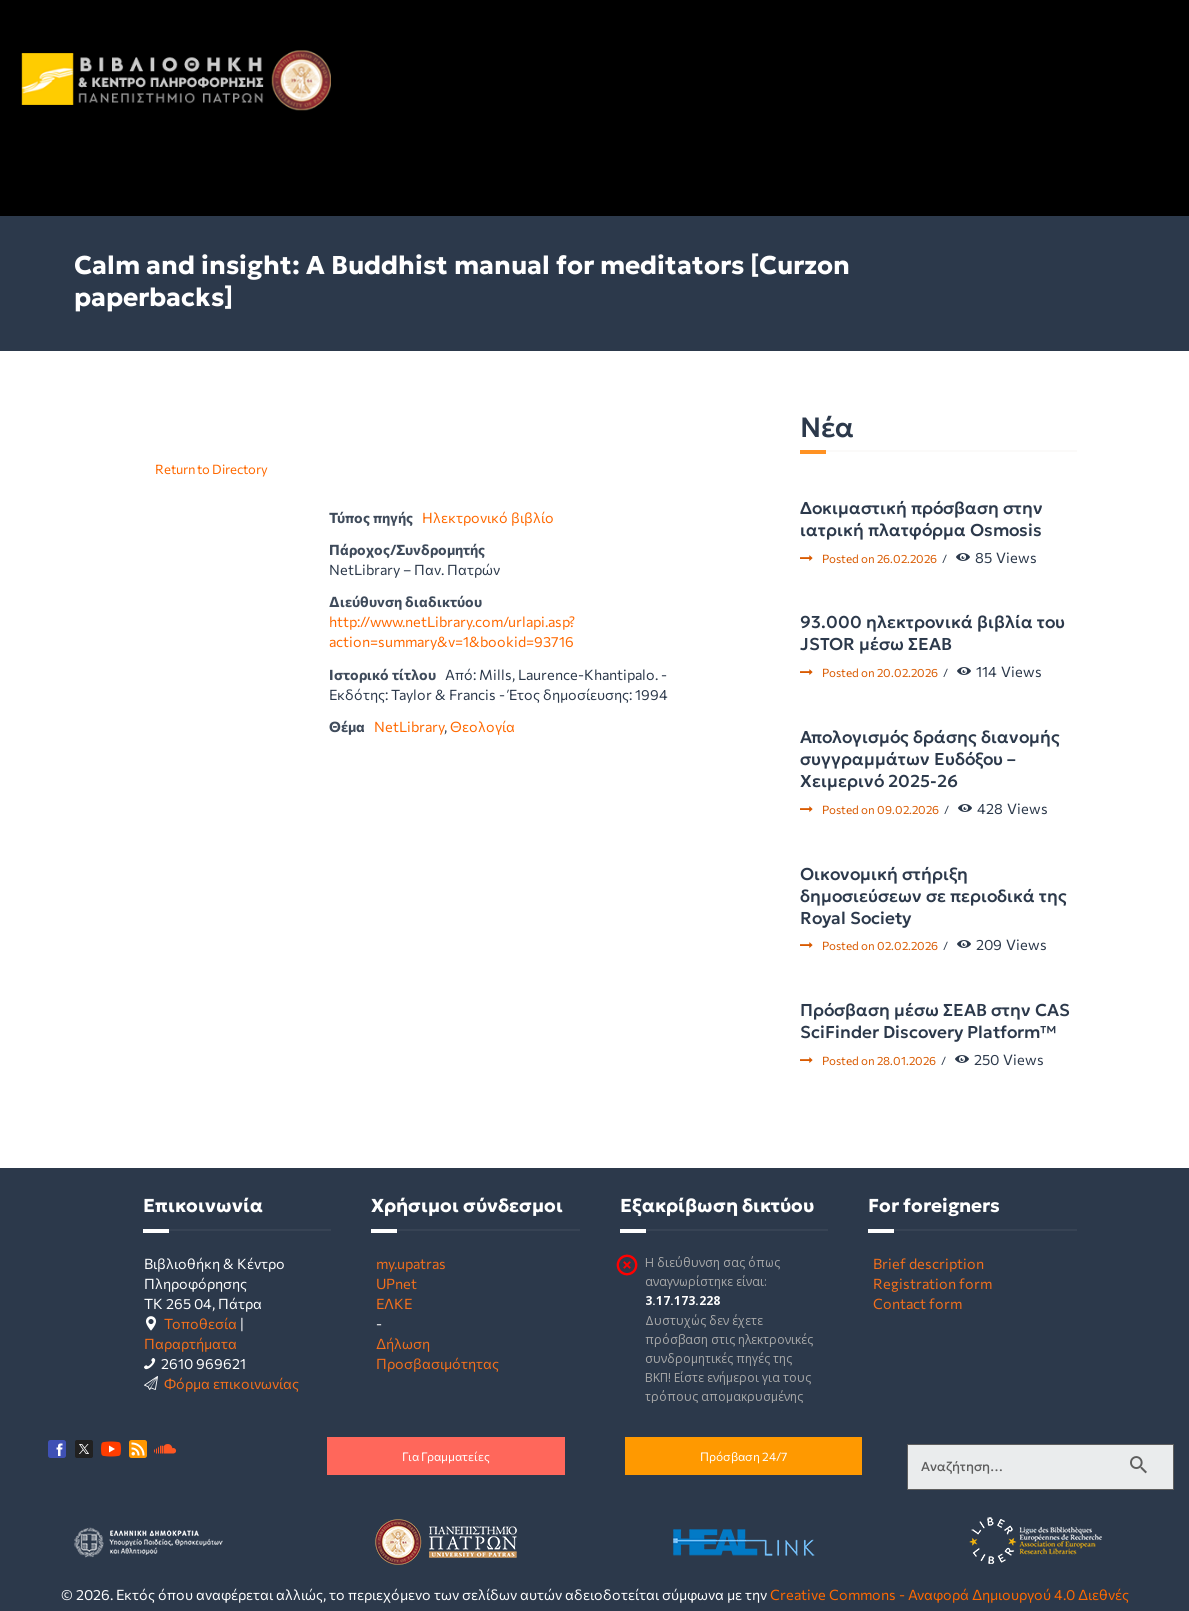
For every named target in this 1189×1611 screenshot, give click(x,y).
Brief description (928, 1263)
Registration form (932, 1283)
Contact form (917, 1303)
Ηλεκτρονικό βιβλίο (488, 517)
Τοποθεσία (200, 1323)
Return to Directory (211, 469)
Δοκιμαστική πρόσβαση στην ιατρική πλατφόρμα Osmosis (921, 519)
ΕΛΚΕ (394, 1303)
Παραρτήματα (190, 1343)
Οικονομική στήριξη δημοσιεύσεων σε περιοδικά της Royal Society (933, 896)
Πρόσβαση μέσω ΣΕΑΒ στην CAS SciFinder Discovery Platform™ (935, 1021)
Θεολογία (482, 726)
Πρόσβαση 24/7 (743, 1456)
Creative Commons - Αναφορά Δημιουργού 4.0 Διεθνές (949, 1594)
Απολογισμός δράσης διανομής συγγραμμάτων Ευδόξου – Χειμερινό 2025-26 (930, 759)
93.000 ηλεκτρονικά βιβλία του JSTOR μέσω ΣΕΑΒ (932, 633)
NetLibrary (409, 726)
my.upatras (411, 1263)
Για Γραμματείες (446, 1456)
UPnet (396, 1283)
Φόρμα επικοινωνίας (231, 1383)
